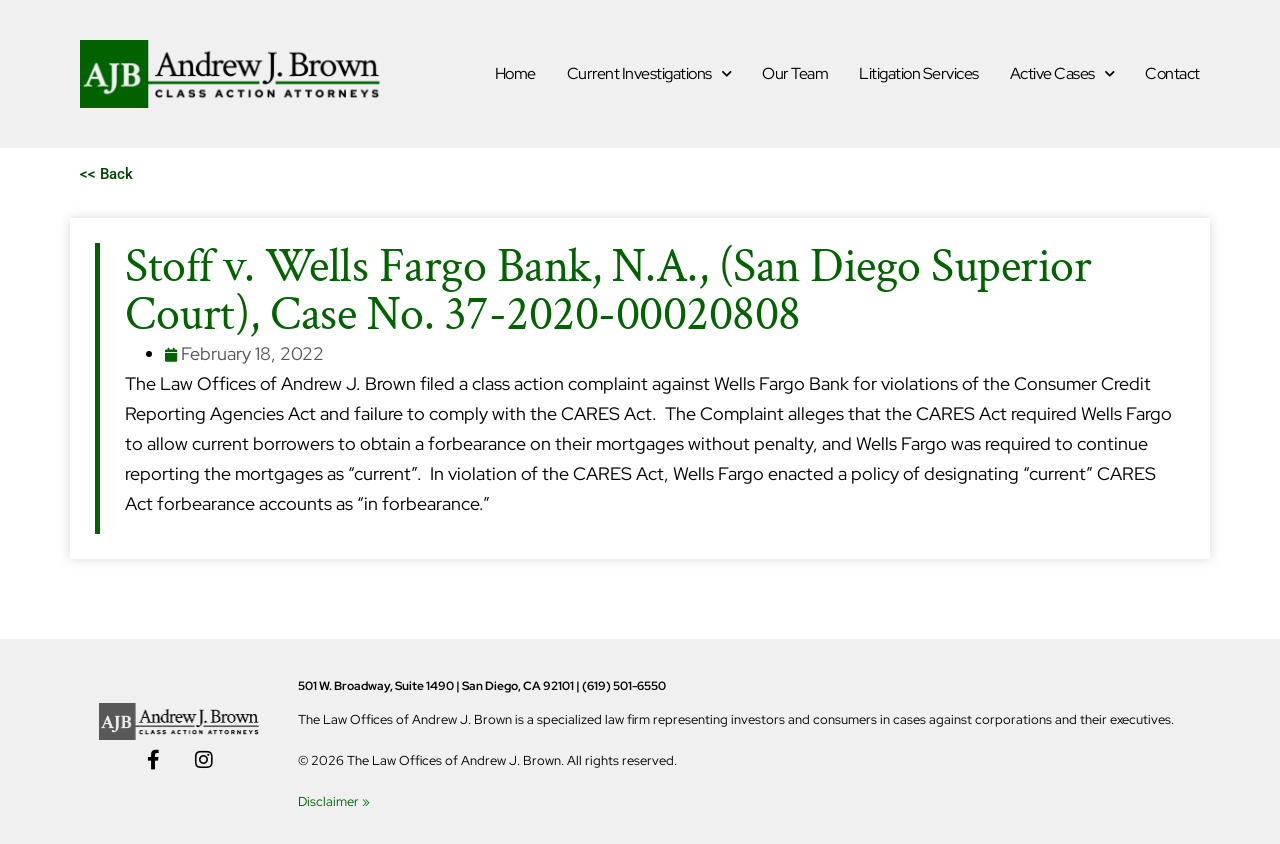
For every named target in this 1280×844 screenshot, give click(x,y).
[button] (106, 174)
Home (515, 73)
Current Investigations (649, 73)
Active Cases (1062, 73)
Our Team (795, 73)
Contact (1172, 73)
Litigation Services (919, 73)
